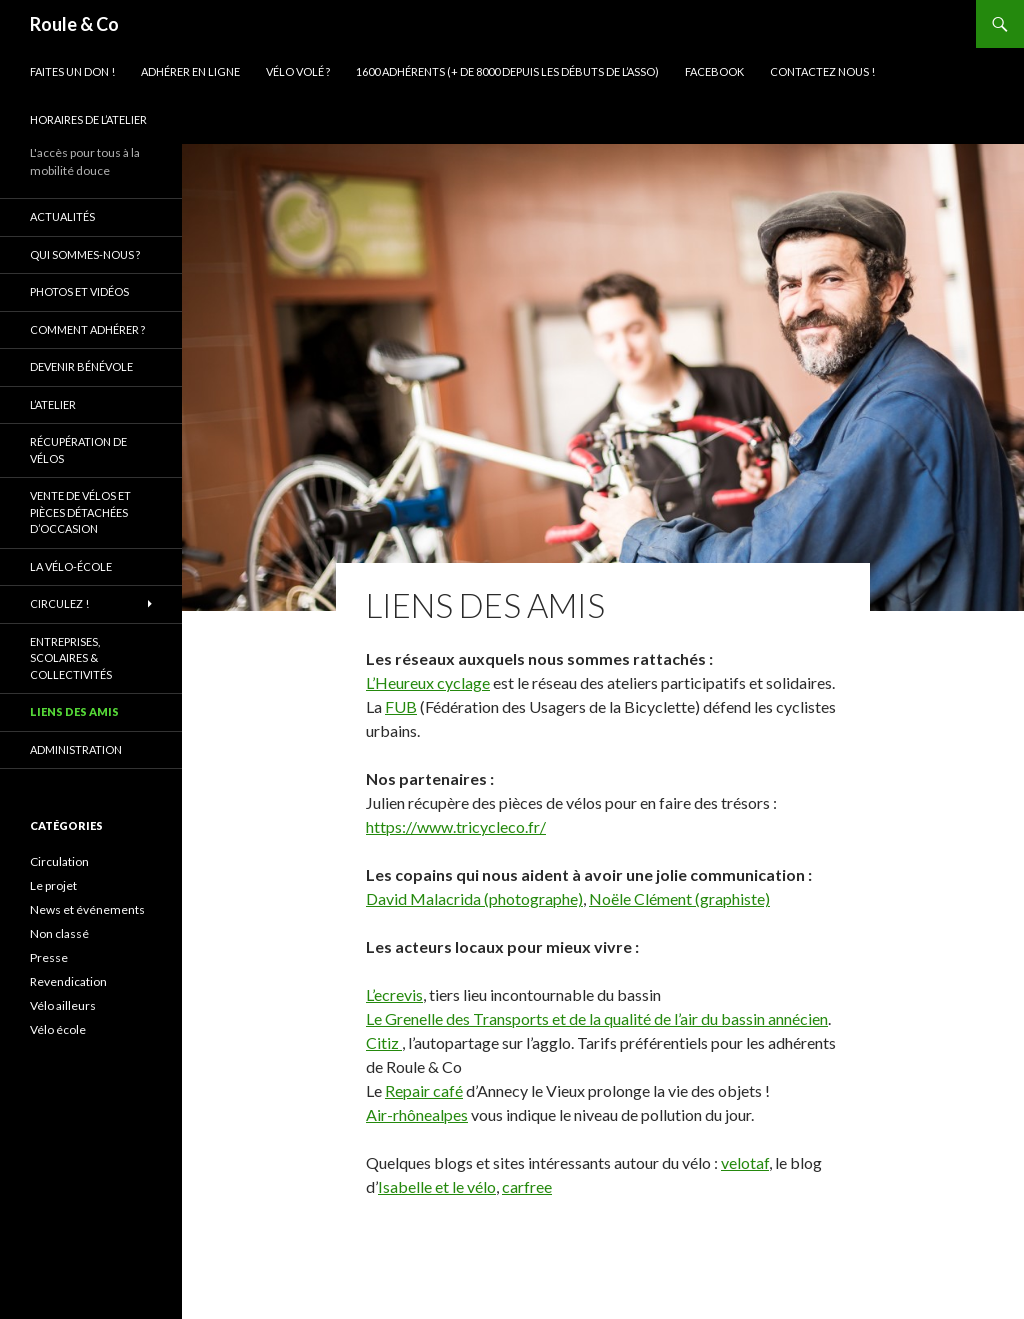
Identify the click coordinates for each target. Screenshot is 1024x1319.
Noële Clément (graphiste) (679, 898)
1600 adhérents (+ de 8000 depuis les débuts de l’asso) (507, 71)
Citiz (384, 1042)
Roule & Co (74, 24)
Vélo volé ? (298, 71)
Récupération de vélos (78, 450)
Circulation (59, 861)
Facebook (714, 71)
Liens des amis (74, 711)
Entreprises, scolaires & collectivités (71, 658)
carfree (527, 1186)
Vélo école (58, 1029)
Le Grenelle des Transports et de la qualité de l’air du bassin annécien (597, 1018)
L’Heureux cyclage (428, 682)
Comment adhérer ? (87, 329)
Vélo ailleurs (63, 1005)
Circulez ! (59, 603)
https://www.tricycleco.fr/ (456, 826)
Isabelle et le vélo (437, 1186)
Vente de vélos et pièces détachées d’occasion (80, 512)
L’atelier (53, 404)
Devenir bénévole (81, 366)
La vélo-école (71, 566)
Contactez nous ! (822, 71)
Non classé (59, 933)
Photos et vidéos (79, 291)
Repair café (424, 1090)
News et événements (87, 909)
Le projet (53, 885)
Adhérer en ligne (190, 71)
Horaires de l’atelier (88, 119)
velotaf (745, 1162)
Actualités (62, 216)
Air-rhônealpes (417, 1114)
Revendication (68, 981)
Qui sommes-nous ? (85, 254)
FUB (401, 706)
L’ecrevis (394, 994)
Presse (49, 957)
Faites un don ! (72, 71)
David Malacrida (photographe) (474, 898)
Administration (76, 749)
